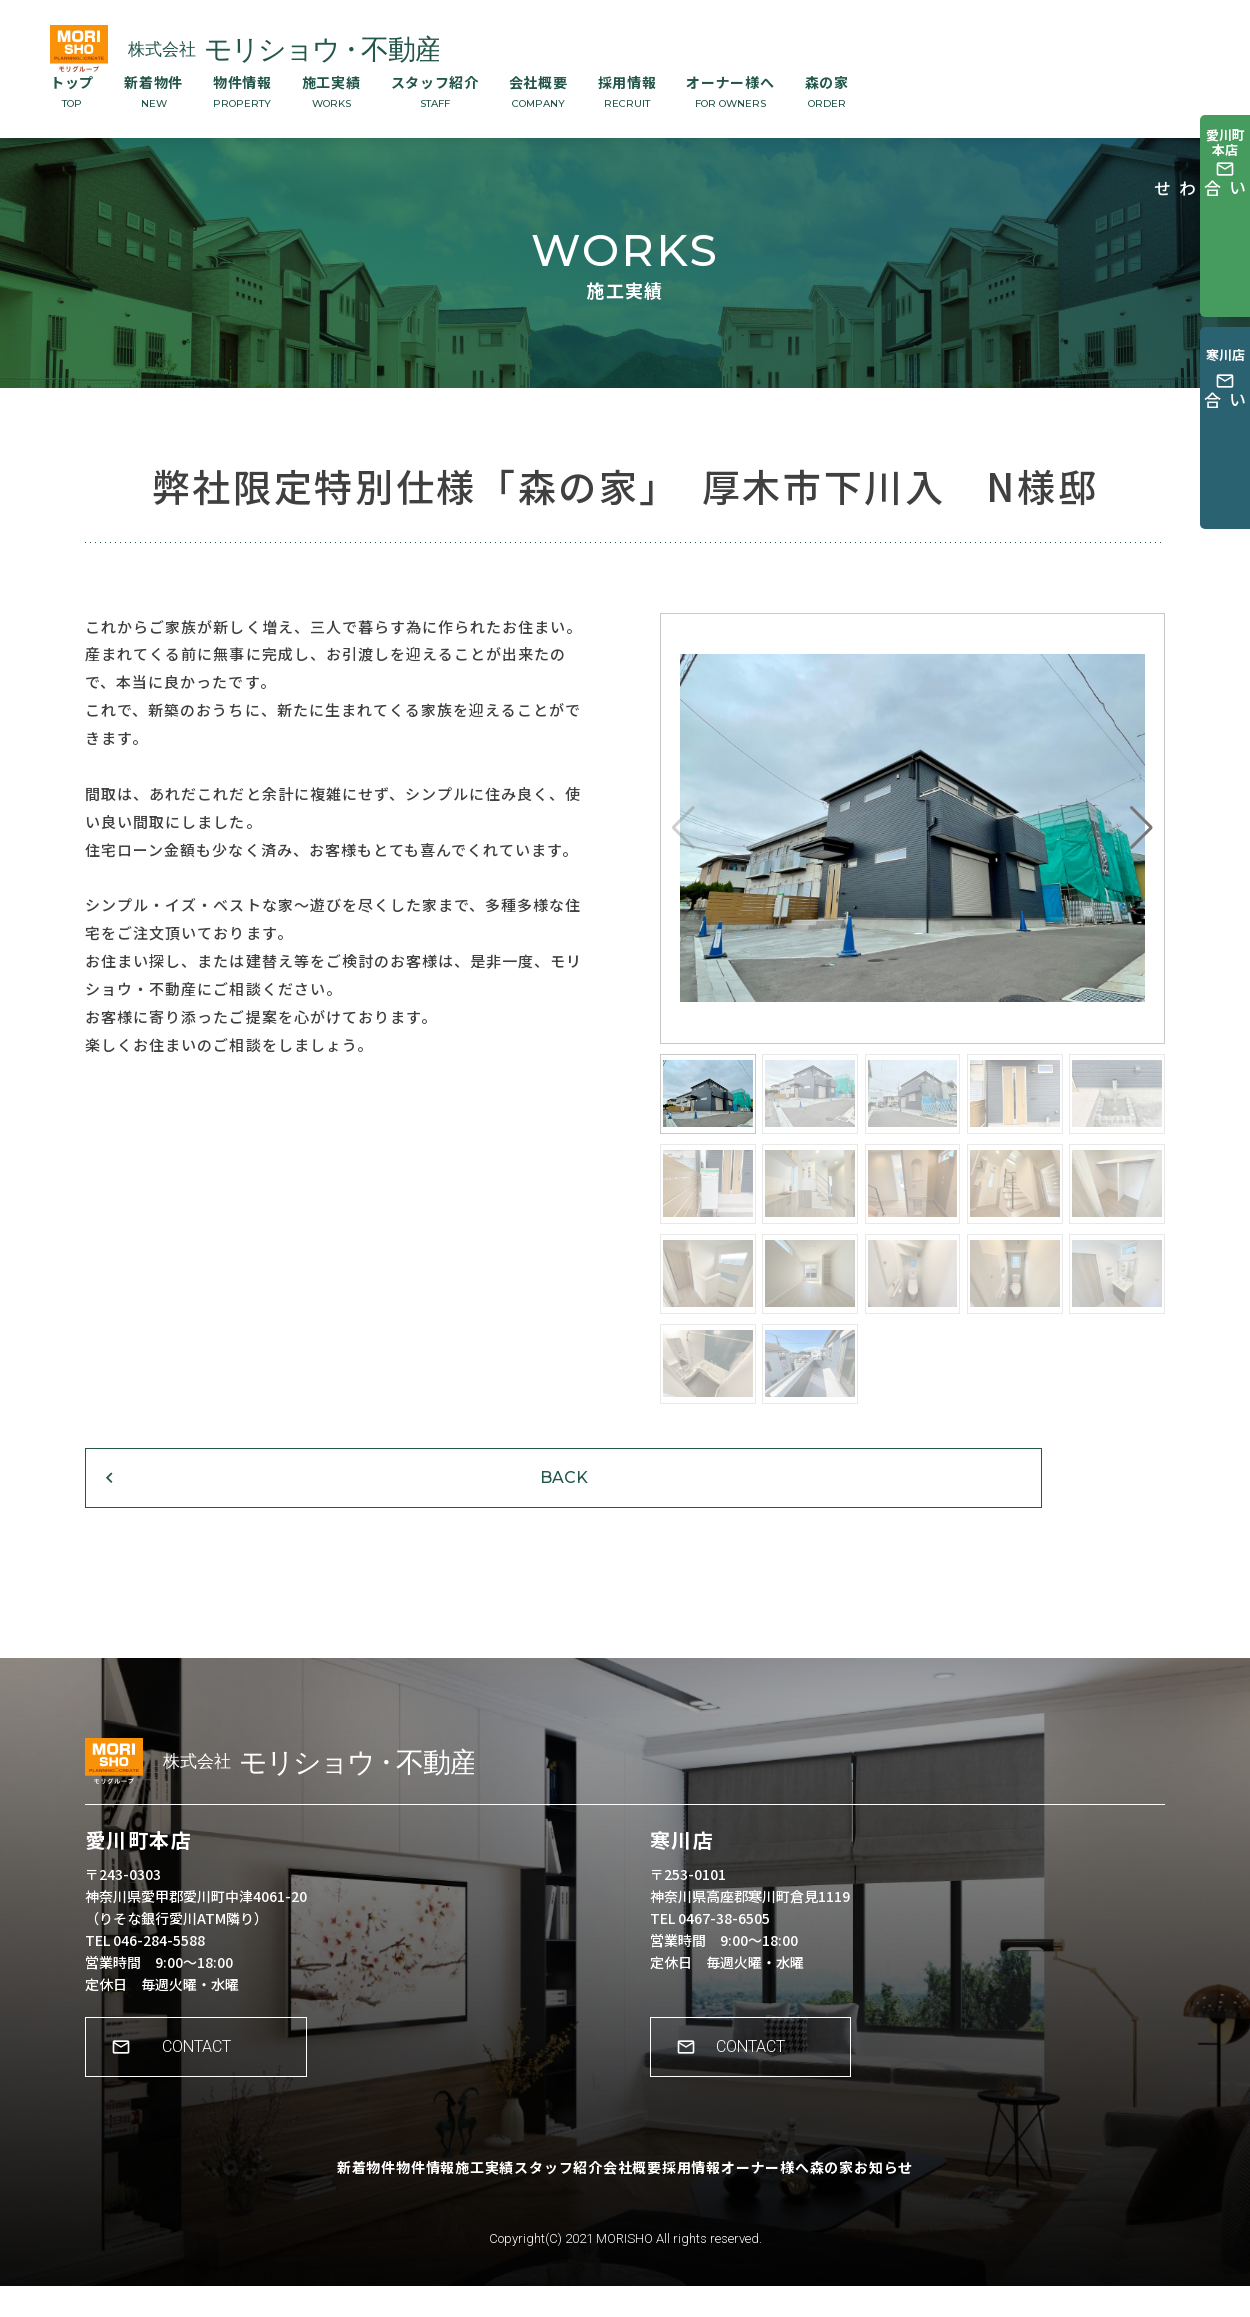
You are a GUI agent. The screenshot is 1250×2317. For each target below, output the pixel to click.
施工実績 (331, 91)
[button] (1141, 828)
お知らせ (966, 2212)
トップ (72, 91)
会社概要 (538, 91)
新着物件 (153, 91)
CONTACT (205, 2091)
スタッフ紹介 (435, 91)
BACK (210, 1503)
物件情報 (242, 91)
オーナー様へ (730, 91)
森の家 (827, 91)
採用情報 (627, 91)
